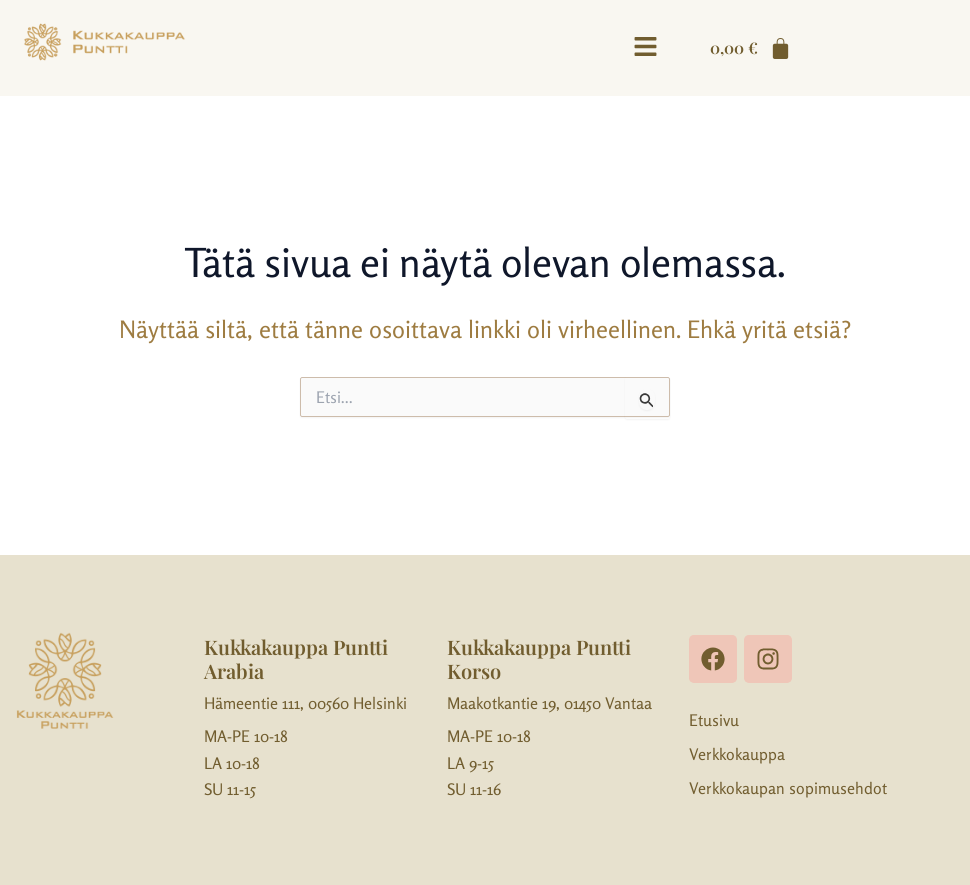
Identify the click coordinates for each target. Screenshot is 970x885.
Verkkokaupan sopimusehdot (788, 788)
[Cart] (751, 48)
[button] (645, 47)
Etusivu (714, 720)
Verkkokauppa (737, 754)
